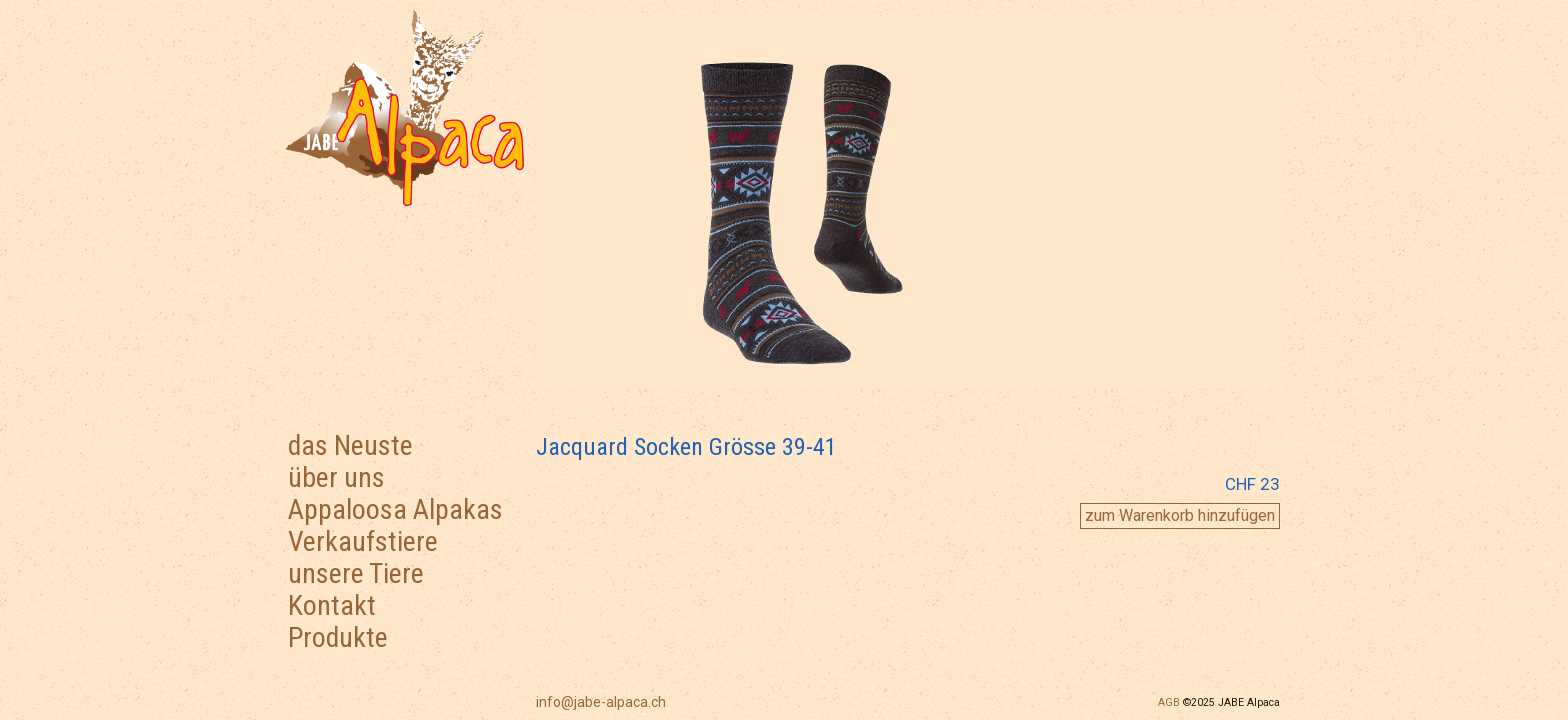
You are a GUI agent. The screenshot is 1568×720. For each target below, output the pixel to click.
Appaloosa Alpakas (395, 509)
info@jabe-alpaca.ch (601, 702)
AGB (1169, 702)
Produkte (338, 637)
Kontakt (332, 605)
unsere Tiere (356, 573)
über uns (336, 477)
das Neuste (350, 445)
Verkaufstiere (363, 541)
